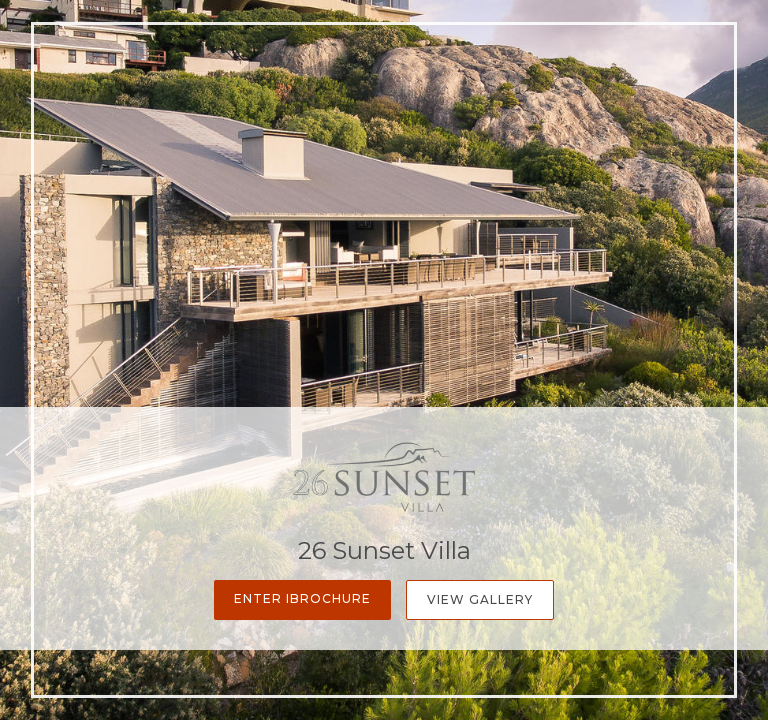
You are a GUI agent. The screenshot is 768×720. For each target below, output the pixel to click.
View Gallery (480, 599)
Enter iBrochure (302, 598)
